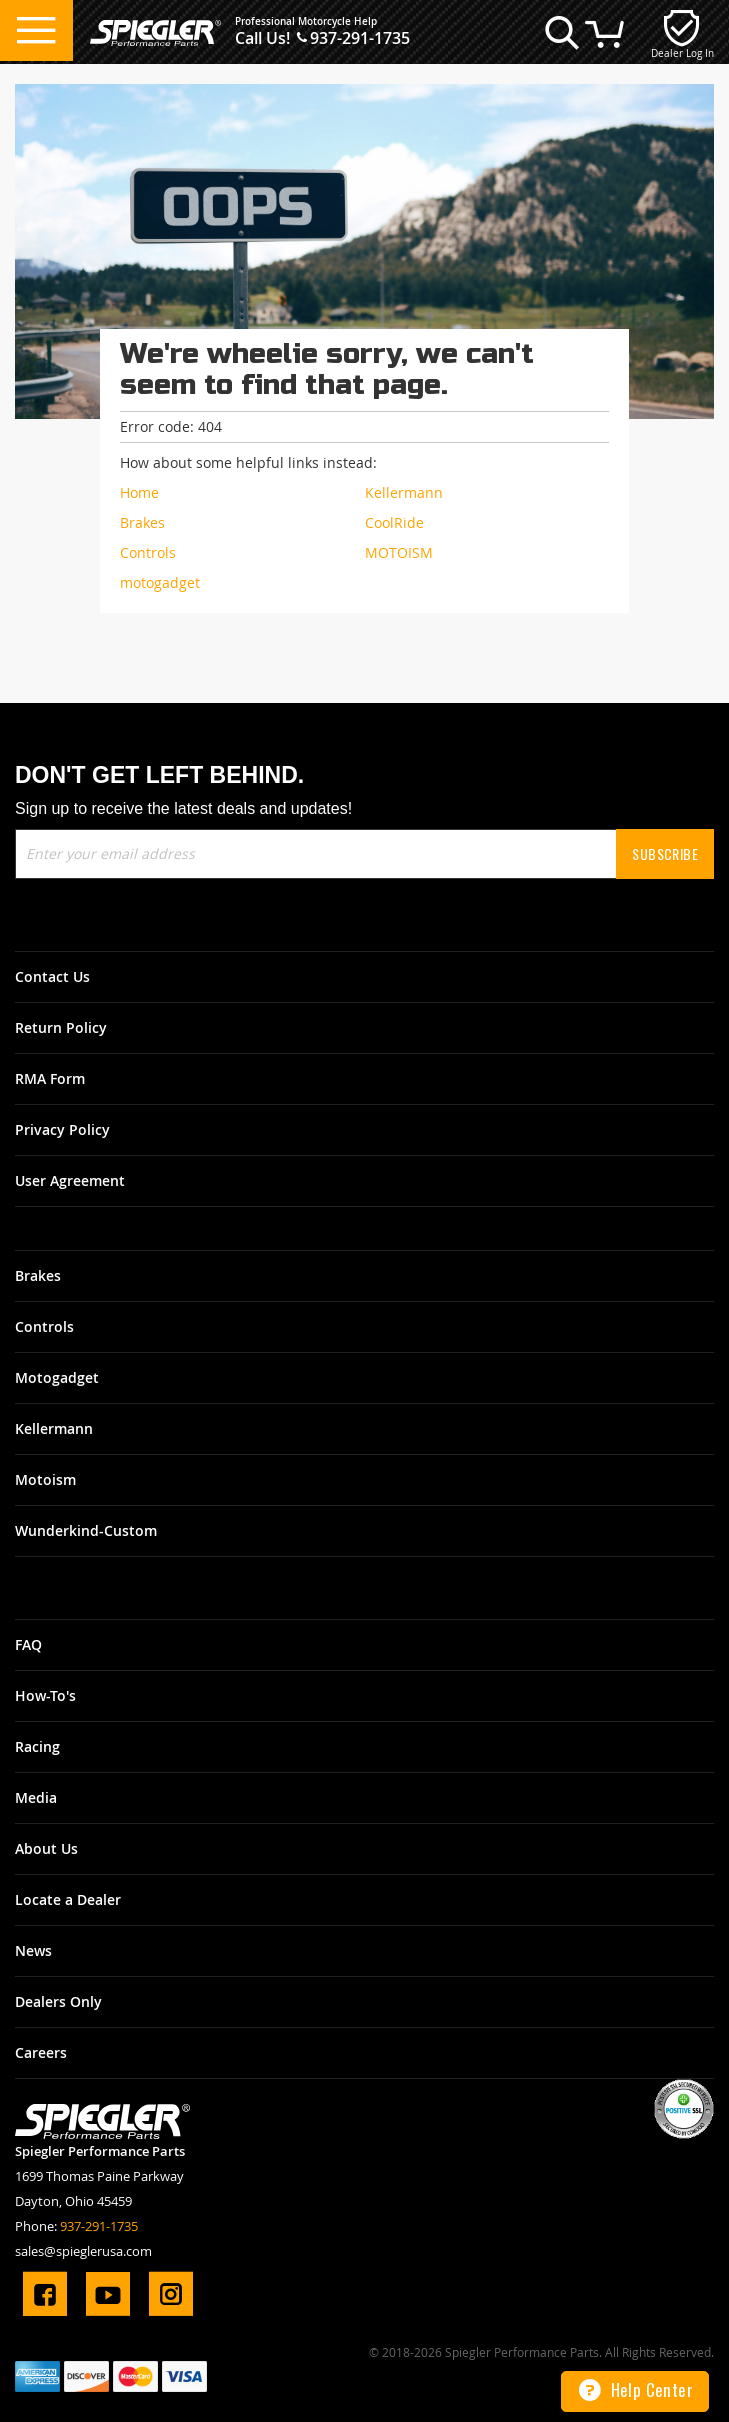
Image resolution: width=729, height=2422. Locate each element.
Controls (44, 1326)
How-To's (45, 1695)
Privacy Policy (62, 1129)
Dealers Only (58, 2001)
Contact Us (52, 976)
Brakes (38, 1275)
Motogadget (57, 1377)
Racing (37, 1746)
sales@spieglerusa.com (83, 2251)
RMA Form (50, 1078)
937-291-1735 (360, 38)
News (33, 1950)
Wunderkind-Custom (86, 1530)
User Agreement (70, 1180)
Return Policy (61, 1027)
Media (36, 1797)
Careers (41, 2052)
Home (139, 492)
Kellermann (54, 1428)
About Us (46, 1848)
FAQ (28, 1644)
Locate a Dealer (68, 1899)
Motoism (45, 1479)
